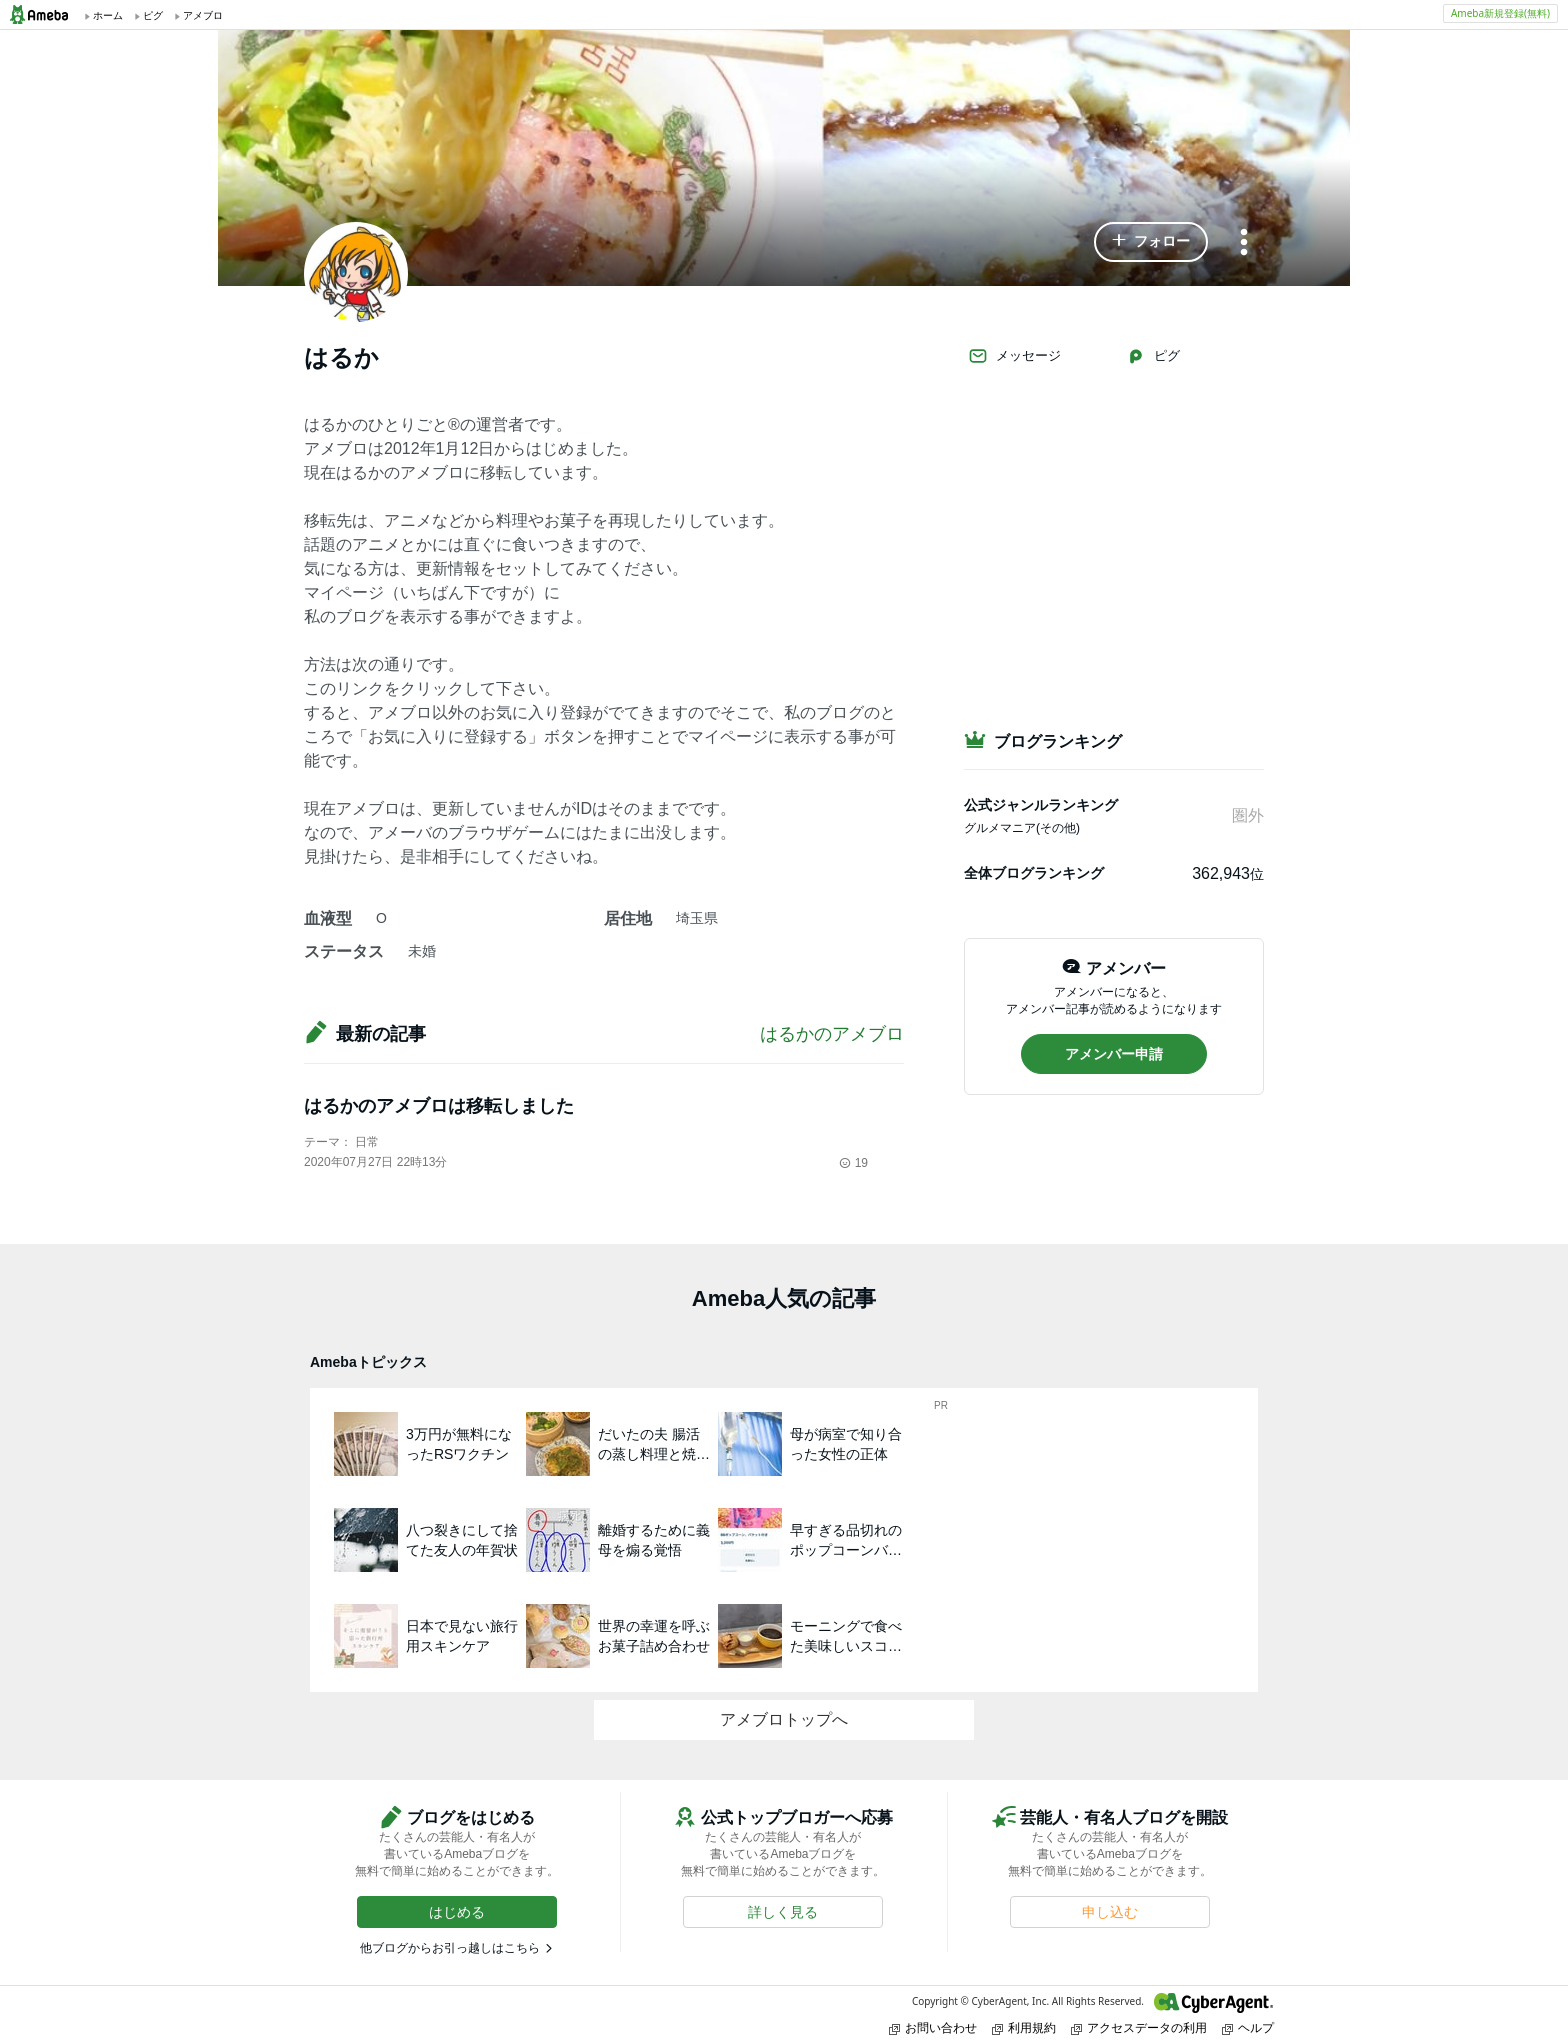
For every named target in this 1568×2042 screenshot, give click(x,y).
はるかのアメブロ (832, 1034)
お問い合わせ (933, 2027)
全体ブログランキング (1034, 873)
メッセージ (1014, 356)
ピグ (1153, 356)
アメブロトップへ (784, 1719)
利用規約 (1024, 2027)
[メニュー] (1244, 243)
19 (853, 1163)
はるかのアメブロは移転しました (439, 1106)
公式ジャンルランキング (1041, 805)
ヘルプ (1248, 2027)
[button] (1151, 242)
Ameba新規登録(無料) (1500, 13)
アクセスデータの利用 (1139, 2027)
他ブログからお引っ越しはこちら (450, 1948)
